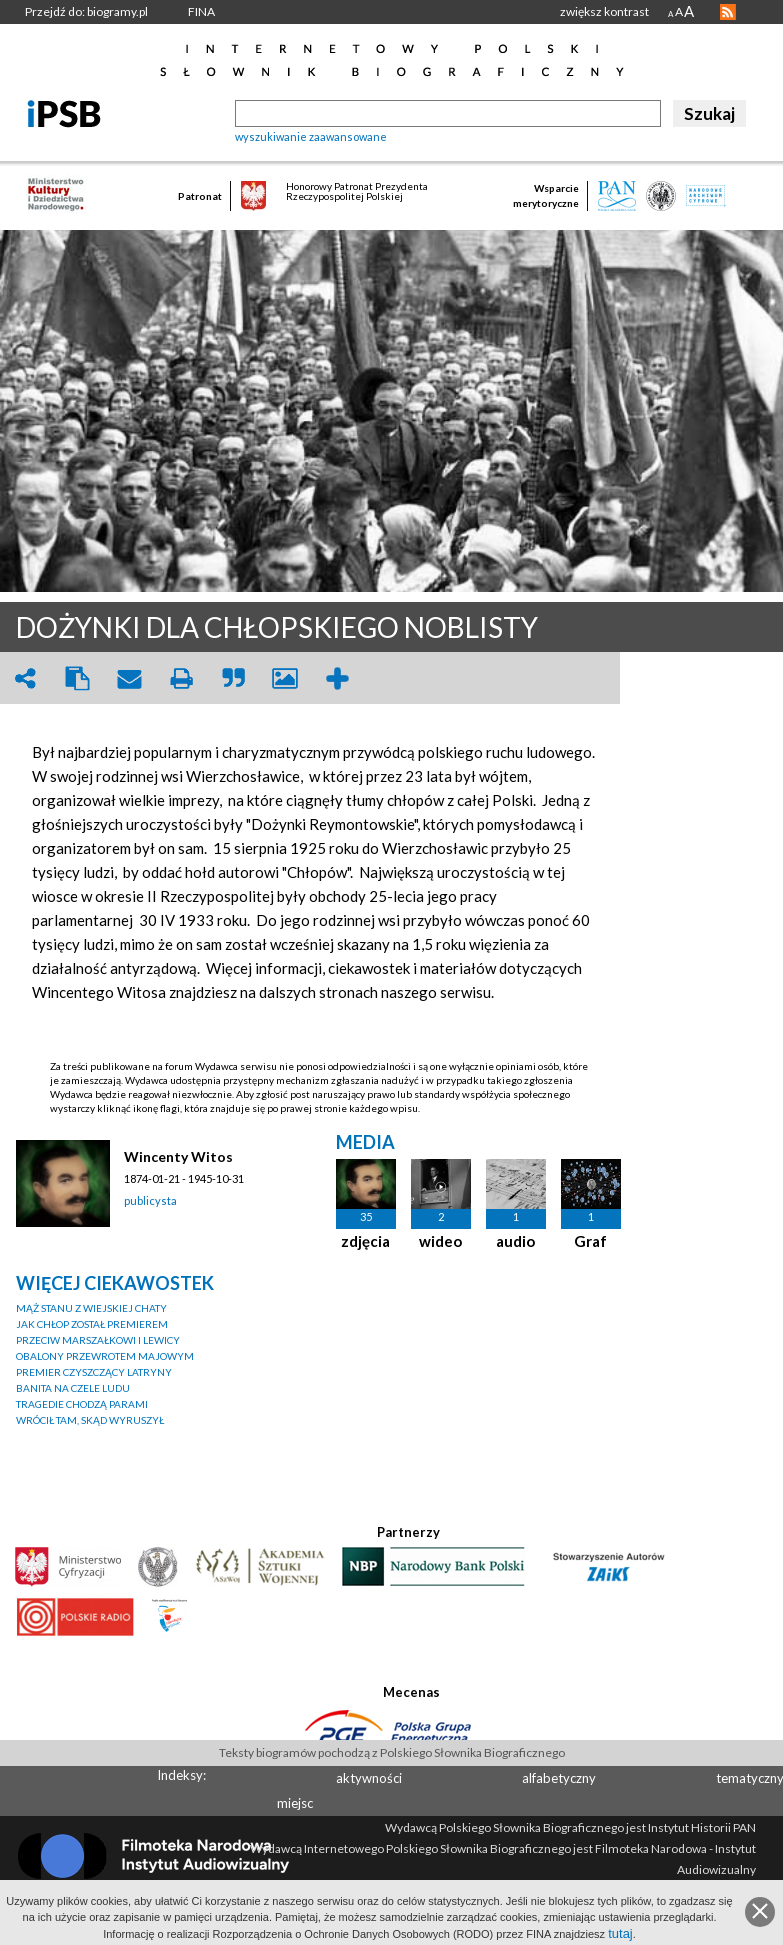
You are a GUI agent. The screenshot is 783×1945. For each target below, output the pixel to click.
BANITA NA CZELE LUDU (73, 1388)
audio (515, 1241)
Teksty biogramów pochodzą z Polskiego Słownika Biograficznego (392, 1752)
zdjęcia (365, 1241)
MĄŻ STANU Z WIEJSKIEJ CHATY (91, 1308)
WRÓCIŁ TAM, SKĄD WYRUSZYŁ (90, 1420)
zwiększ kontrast (604, 11)
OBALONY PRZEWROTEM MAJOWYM (105, 1356)
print (181, 678)
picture (285, 678)
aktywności (369, 1778)
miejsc (295, 1803)
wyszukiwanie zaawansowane (311, 136)
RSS (728, 12)
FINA (201, 11)
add (337, 678)
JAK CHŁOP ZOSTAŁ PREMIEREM (92, 1324)
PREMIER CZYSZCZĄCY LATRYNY (94, 1372)
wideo (440, 1241)
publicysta (150, 1200)
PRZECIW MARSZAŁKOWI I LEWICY (98, 1340)
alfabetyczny (559, 1778)
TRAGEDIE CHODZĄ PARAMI (82, 1404)
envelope (129, 678)
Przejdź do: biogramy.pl (86, 11)
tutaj (620, 1933)
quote (233, 678)
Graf (590, 1241)
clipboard (77, 678)
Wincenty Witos (178, 1156)
